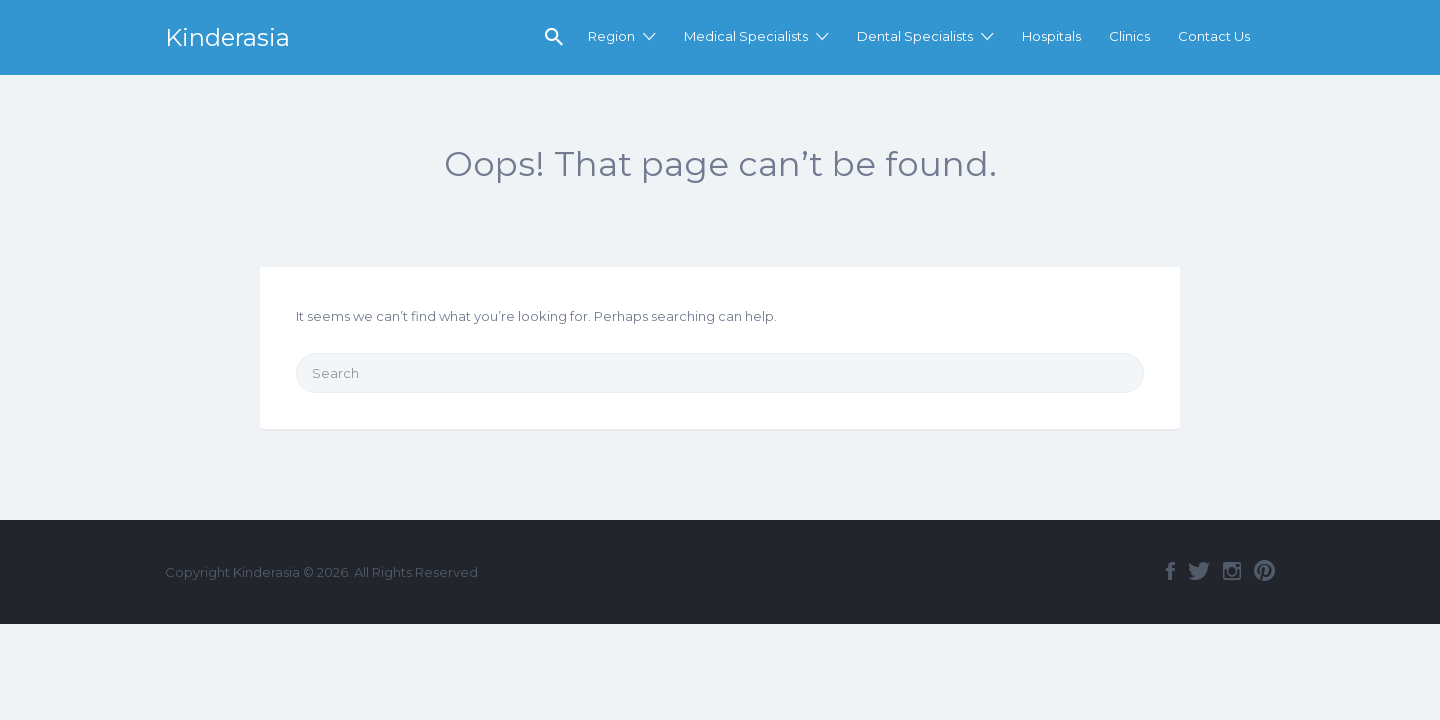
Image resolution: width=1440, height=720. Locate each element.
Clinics (1129, 36)
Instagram (1232, 571)
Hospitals (1051, 36)
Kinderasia (227, 37)
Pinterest (1264, 571)
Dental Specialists (915, 36)
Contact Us (1214, 36)
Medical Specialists (746, 36)
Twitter (1199, 571)
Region (611, 36)
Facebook (1170, 571)
